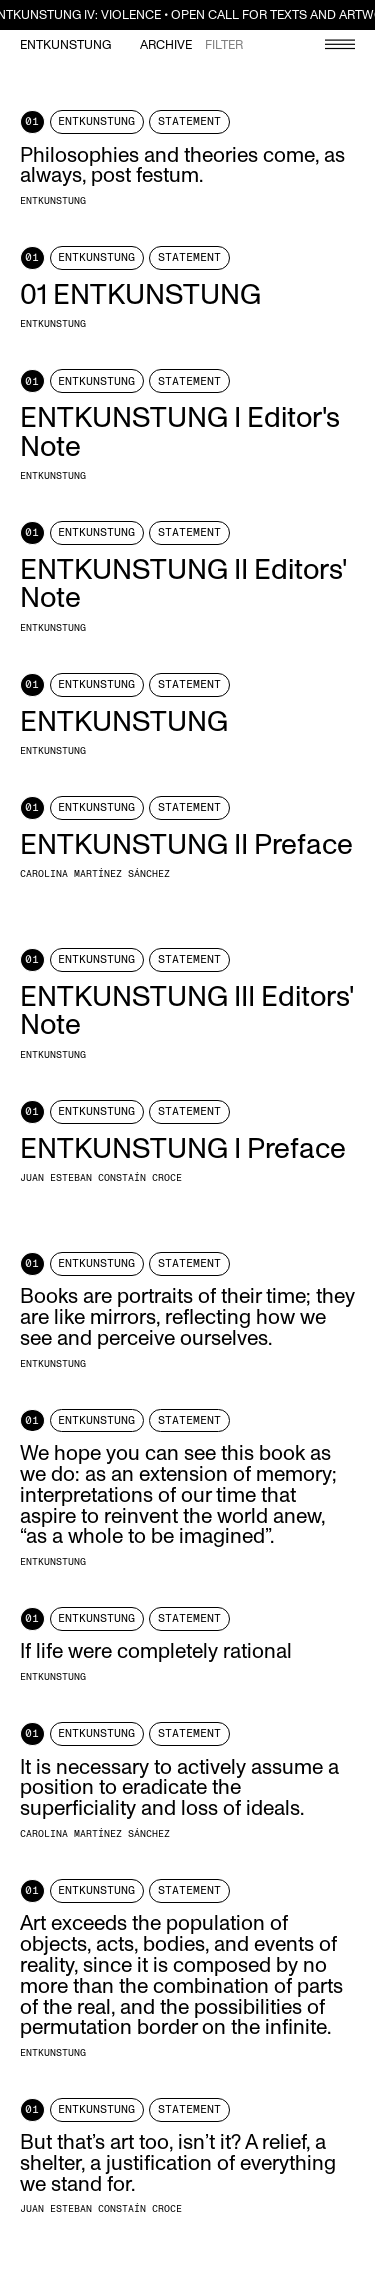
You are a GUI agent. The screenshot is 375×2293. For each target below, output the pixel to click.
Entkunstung (65, 45)
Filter (224, 45)
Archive (166, 45)
